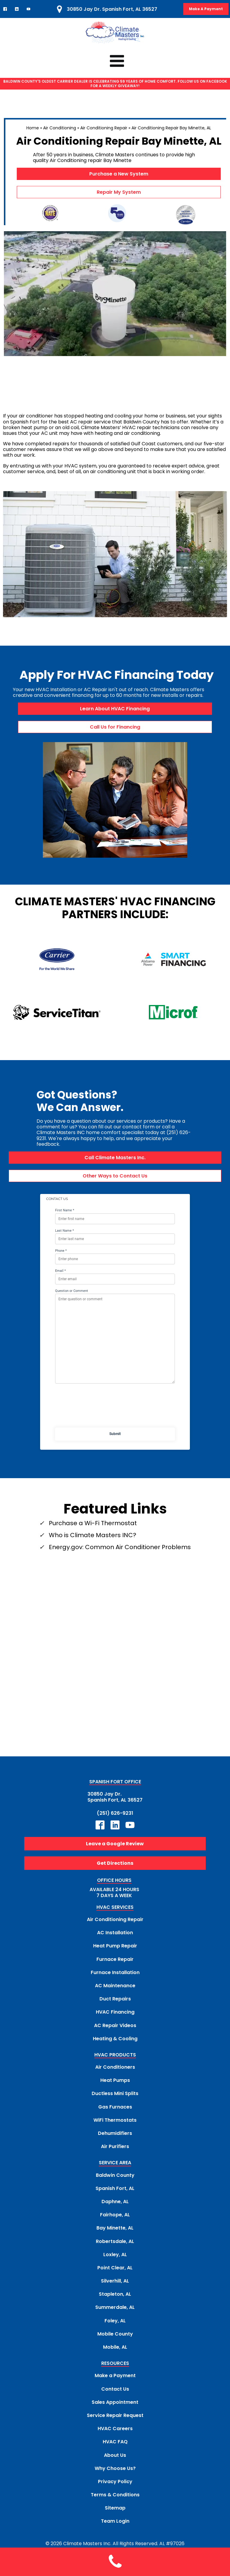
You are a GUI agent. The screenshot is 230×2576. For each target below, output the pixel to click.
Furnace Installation (115, 1972)
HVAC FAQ (115, 2442)
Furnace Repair (115, 1959)
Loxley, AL (115, 2254)
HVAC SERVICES (115, 1907)
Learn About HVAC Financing (115, 708)
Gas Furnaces (115, 2107)
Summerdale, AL (115, 2307)
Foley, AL (115, 2321)
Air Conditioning (59, 128)
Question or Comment (71, 1291)
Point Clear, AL (115, 2268)
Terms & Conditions (115, 2495)
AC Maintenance (115, 1985)
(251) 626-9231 (115, 1813)
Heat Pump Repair (115, 1946)
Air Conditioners (115, 2067)
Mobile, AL (115, 2347)
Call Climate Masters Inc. (115, 1157)
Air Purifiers (115, 2146)
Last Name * (64, 1231)
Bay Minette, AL (115, 2228)
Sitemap (115, 2508)
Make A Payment (206, 8)
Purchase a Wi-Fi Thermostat (93, 1523)
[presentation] (114, 1408)
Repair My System (119, 192)
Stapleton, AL (115, 2294)
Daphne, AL (115, 2201)
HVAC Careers (115, 2428)
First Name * (64, 1211)
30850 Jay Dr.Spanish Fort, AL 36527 (115, 1796)
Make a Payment (115, 2376)
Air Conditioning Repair (103, 128)
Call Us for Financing (115, 727)
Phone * (61, 1251)
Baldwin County (115, 2175)
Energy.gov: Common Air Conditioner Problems (120, 1547)
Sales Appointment (115, 2402)
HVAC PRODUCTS (115, 2055)
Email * (60, 1271)
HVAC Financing (115, 2012)
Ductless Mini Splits (115, 2094)
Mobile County (115, 2334)
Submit (115, 1434)
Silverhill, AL (115, 2281)
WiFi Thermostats (115, 2120)
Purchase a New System (118, 173)
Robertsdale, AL (115, 2241)
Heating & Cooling (115, 2038)
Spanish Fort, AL (115, 2188)
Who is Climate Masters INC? (92, 1535)
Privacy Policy (115, 2481)
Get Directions (115, 1863)
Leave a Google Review (115, 1843)
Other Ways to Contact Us (115, 1175)
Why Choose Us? (115, 2468)
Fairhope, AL (115, 2215)
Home (32, 128)
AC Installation (115, 1932)
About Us (115, 2455)
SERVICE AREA (115, 2163)
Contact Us (115, 2389)
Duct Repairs (115, 1999)
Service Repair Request (115, 2415)
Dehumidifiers (115, 2133)
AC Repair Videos (115, 2025)
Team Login (115, 2521)
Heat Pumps (115, 2080)
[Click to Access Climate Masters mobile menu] (115, 61)
